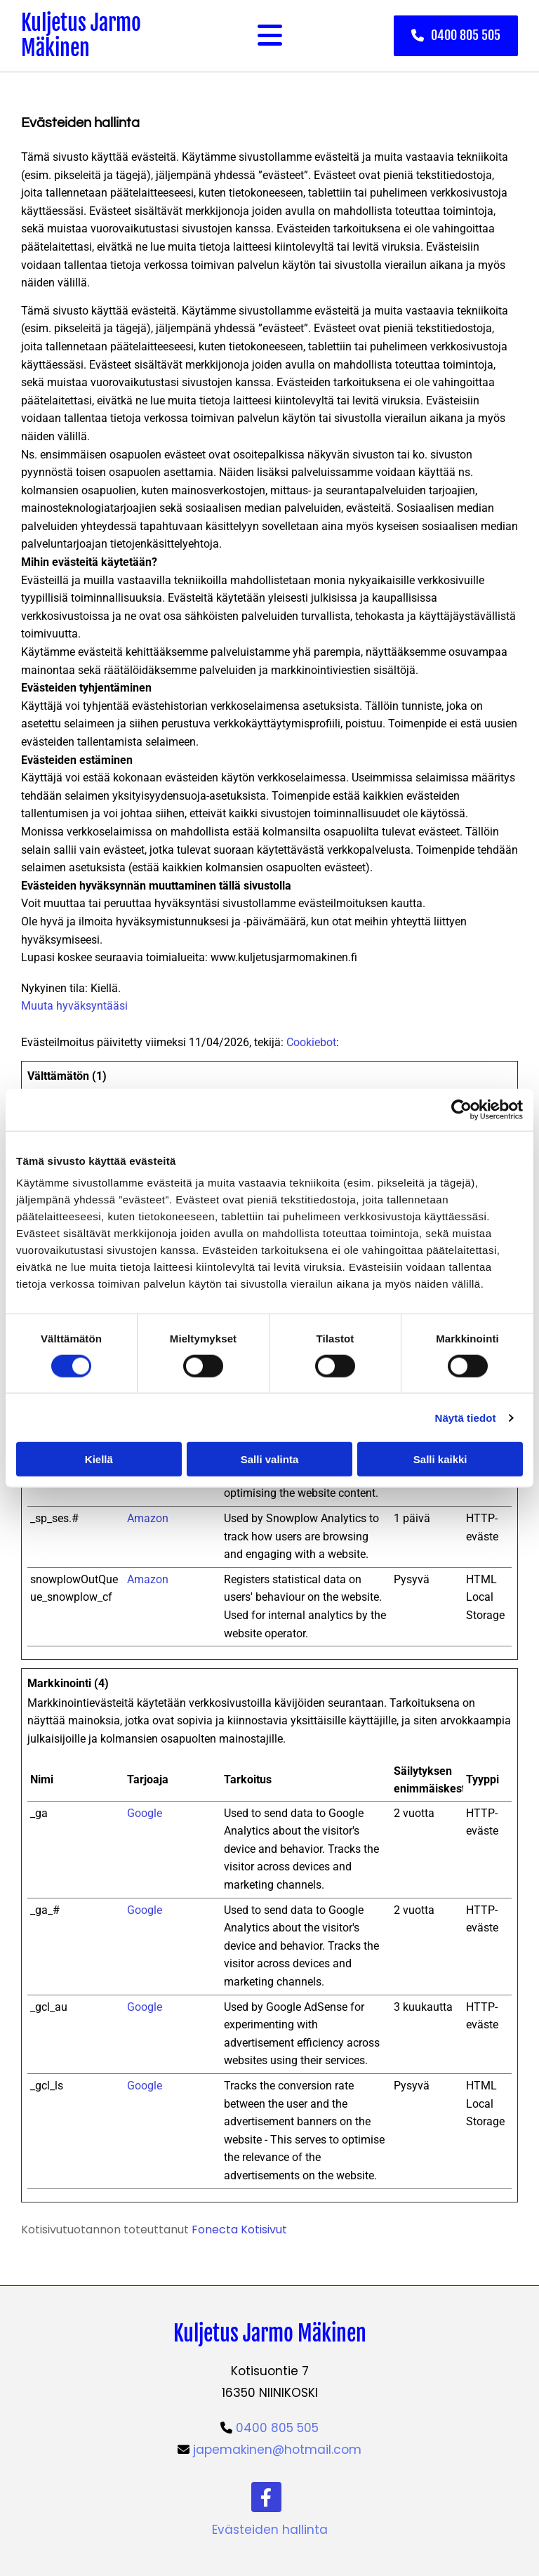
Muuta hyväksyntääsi (74, 1005)
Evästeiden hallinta (270, 2529)
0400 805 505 (277, 2427)
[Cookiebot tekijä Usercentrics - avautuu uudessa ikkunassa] (461, 1109)
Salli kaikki (440, 1459)
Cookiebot (311, 1042)
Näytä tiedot (465, 1417)
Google (144, 1813)
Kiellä (99, 1459)
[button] (456, 35)
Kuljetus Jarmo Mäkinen (81, 35)
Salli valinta (270, 1459)
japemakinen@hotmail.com (277, 2449)
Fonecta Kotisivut (239, 2229)
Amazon (147, 1518)
